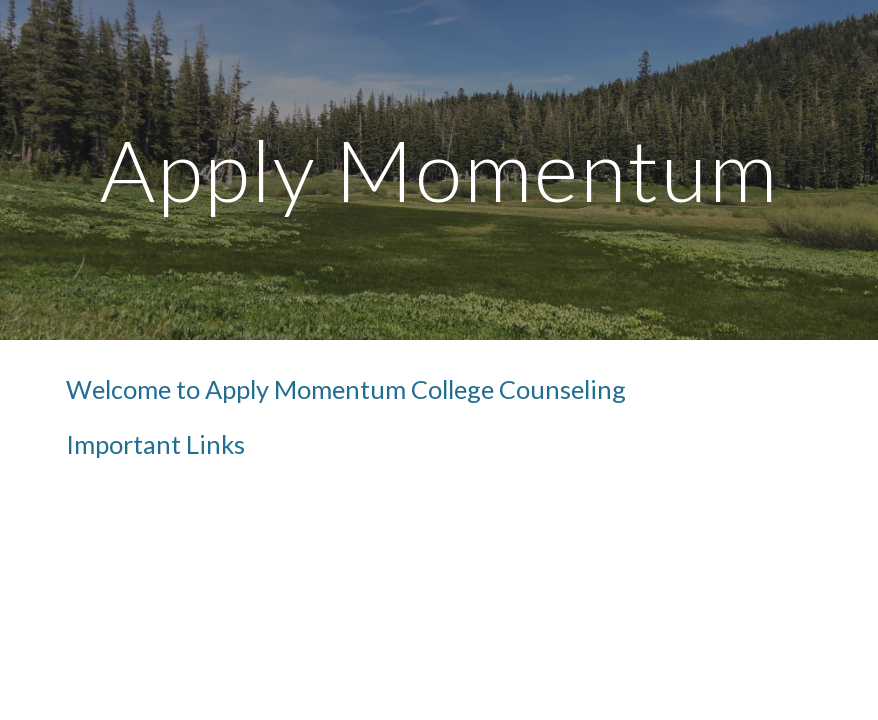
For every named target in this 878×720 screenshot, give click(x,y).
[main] (439, 169)
